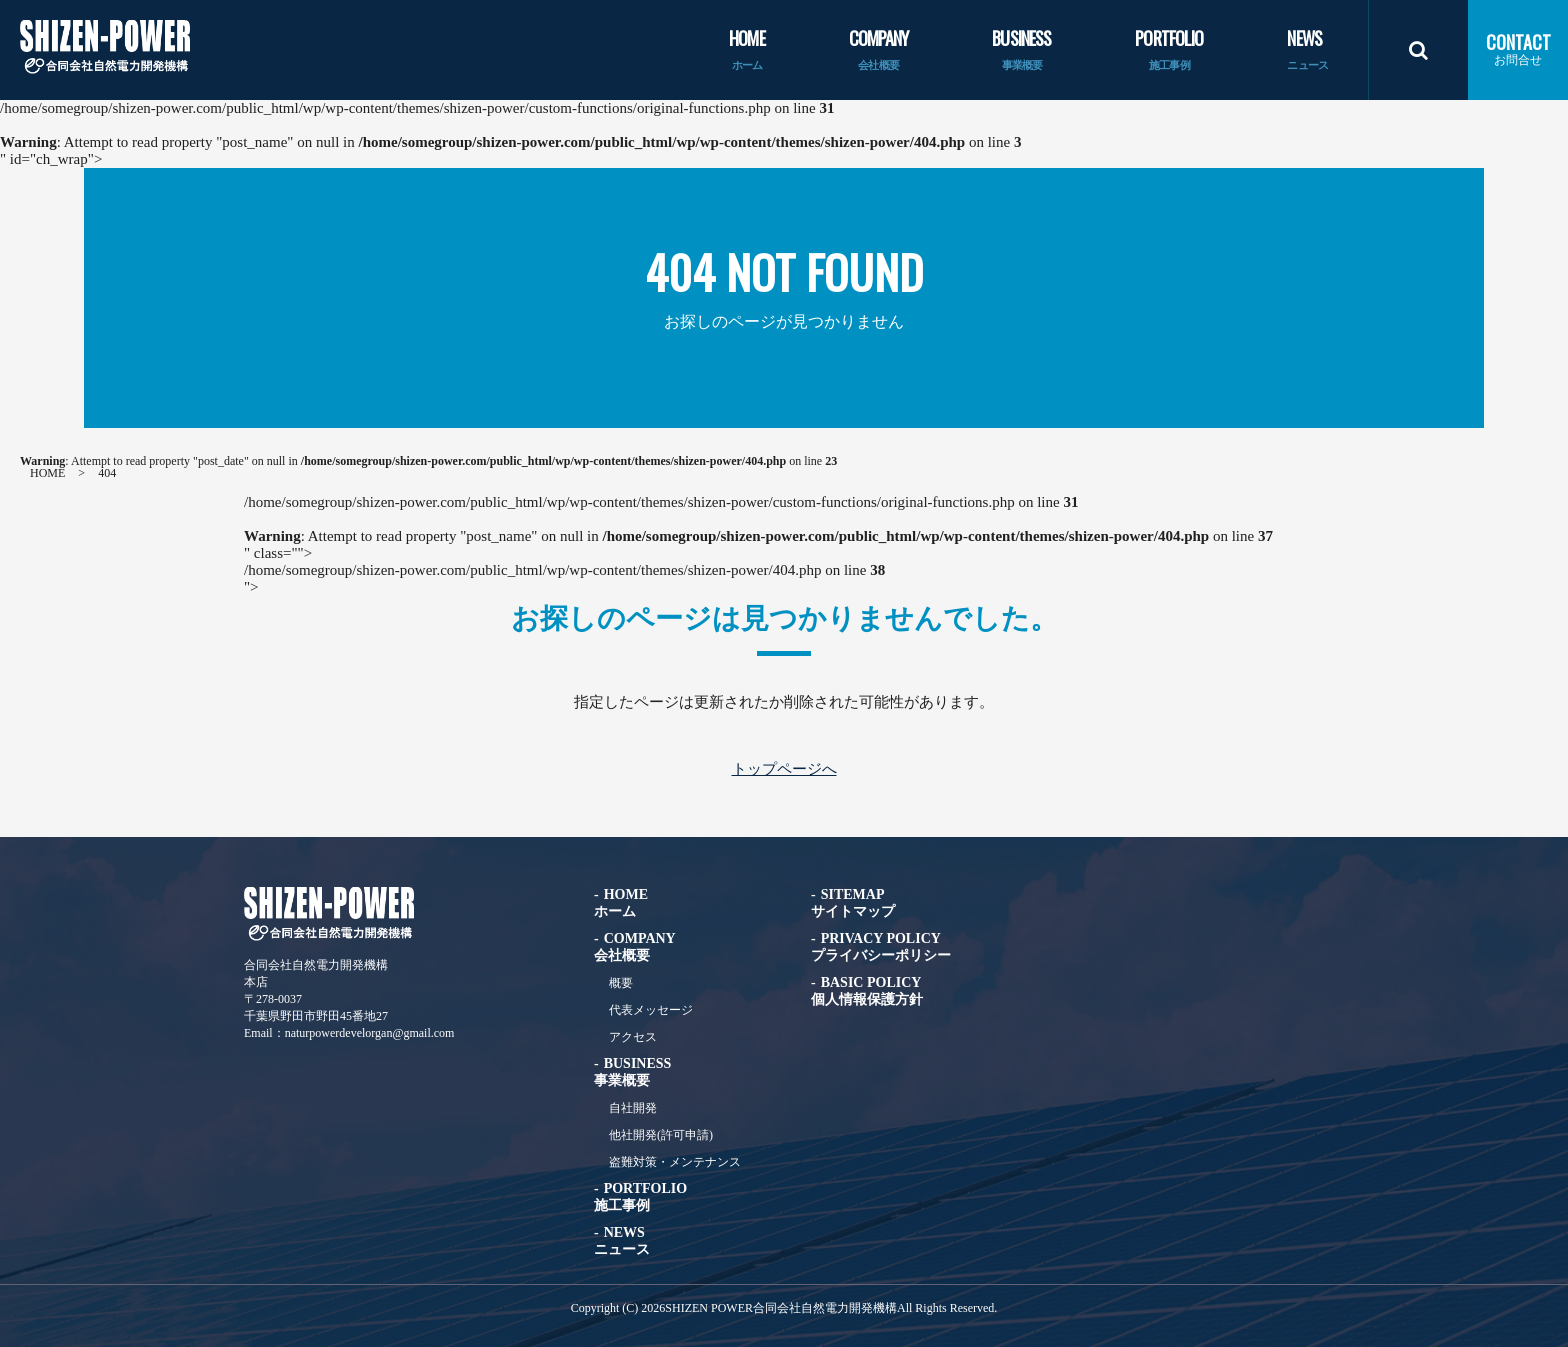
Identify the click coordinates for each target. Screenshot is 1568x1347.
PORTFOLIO (1169, 51)
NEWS (1307, 51)
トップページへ (784, 769)
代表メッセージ (651, 1010)
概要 (621, 983)
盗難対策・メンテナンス (675, 1162)
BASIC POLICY (867, 991)
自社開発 (633, 1108)
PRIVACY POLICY (881, 947)
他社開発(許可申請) (661, 1135)
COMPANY (879, 51)
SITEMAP (853, 903)
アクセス (633, 1037)
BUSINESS (1021, 51)
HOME (747, 51)
